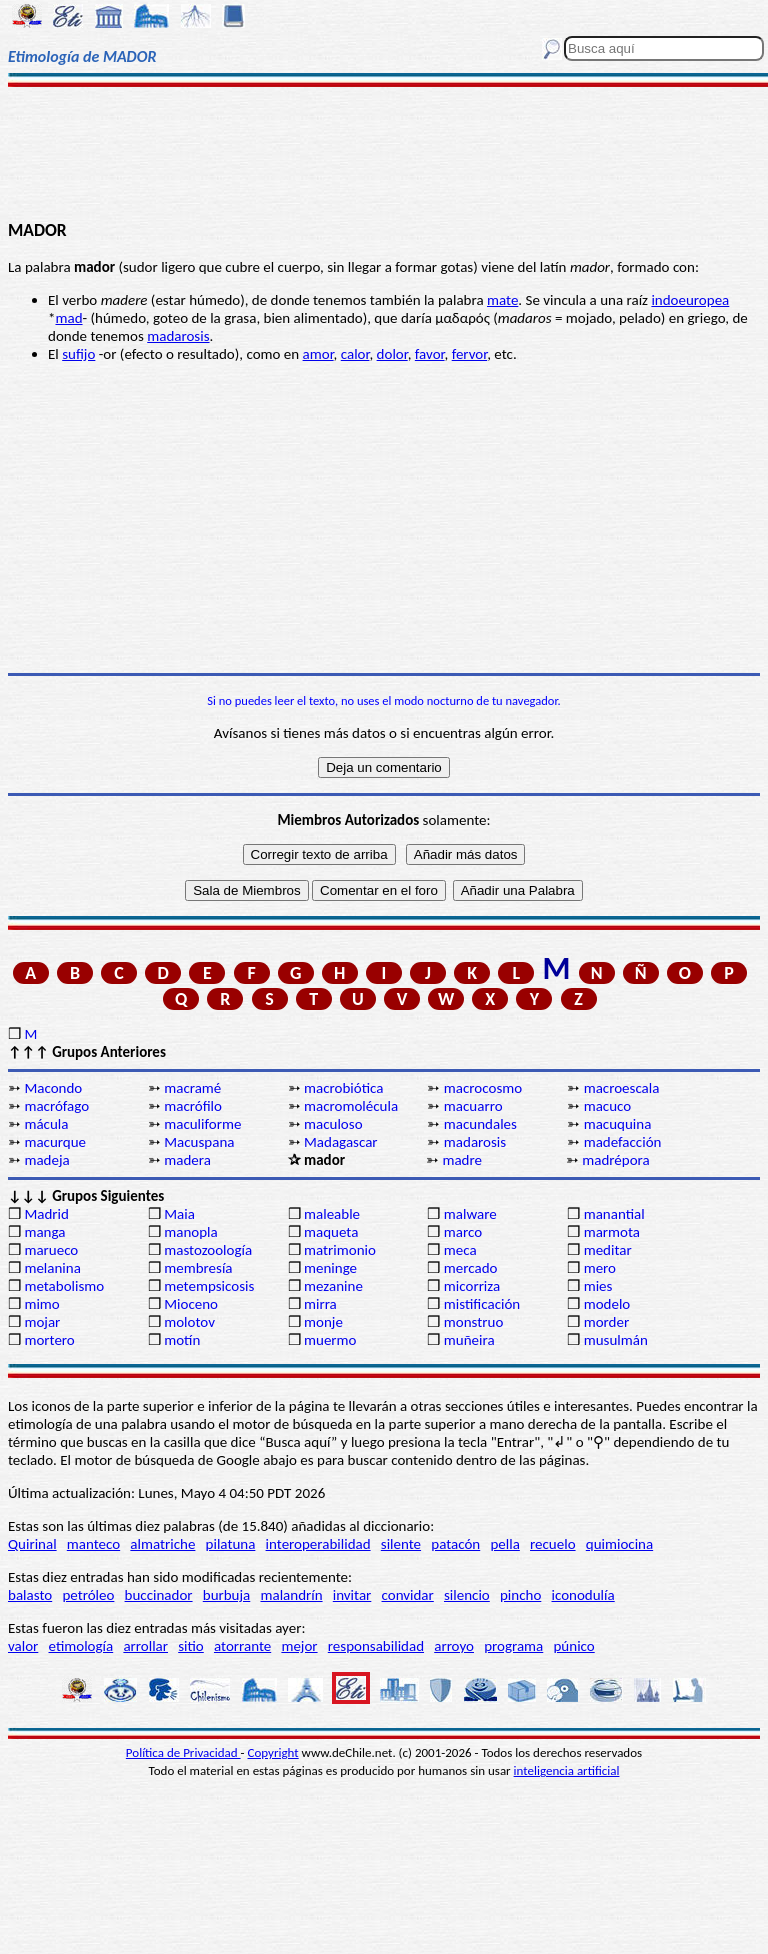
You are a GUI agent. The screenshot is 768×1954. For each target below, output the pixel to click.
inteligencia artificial (567, 1770)
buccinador (159, 1595)
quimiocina (619, 1544)
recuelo (553, 1544)
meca (460, 1250)
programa (513, 1646)
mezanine (333, 1286)
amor (318, 354)
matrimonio (340, 1250)
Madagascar (341, 1142)
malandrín (291, 1595)
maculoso (333, 1124)
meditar (608, 1250)
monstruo (474, 1322)
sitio (191, 1646)
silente (401, 1544)
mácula (46, 1124)
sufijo (78, 354)
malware (470, 1214)
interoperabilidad (318, 1544)
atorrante (242, 1646)
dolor (392, 354)
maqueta (331, 1232)
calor (355, 354)
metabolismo (64, 1286)
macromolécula (351, 1106)
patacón (455, 1544)
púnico (573, 1646)
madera (187, 1160)
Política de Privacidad (183, 1752)
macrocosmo (483, 1088)
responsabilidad (376, 1646)
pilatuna (231, 1544)
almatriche (162, 1544)
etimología (81, 1646)
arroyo (454, 1646)
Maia (179, 1214)
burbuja (227, 1595)
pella (504, 1544)
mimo (41, 1304)
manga (44, 1232)
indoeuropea (690, 300)
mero (600, 1268)
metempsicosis (209, 1286)
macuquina (618, 1124)
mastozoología (208, 1250)
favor (430, 354)
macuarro (473, 1106)
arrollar (145, 1646)
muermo (330, 1340)
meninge (330, 1268)
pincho (520, 1595)
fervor (470, 354)
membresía (198, 1268)
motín (182, 1340)
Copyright (273, 1752)
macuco (608, 1106)
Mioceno (191, 1304)
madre (462, 1160)
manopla (190, 1232)
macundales (480, 1124)
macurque (55, 1142)
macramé (192, 1088)
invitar (352, 1595)
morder (607, 1322)
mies (598, 1286)
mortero (49, 1340)
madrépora (615, 1160)
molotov (189, 1322)
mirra (320, 1304)
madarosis (178, 336)
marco (463, 1232)
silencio (467, 1595)
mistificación (482, 1304)
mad (68, 318)
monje (323, 1322)
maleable (332, 1214)
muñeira (469, 1340)
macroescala (622, 1088)
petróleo (88, 1595)
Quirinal (32, 1544)
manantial (614, 1214)
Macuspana (199, 1142)
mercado (471, 1268)
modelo (607, 1304)
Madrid (46, 1214)
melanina (52, 1268)
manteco (93, 1544)
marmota (612, 1232)
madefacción (623, 1142)
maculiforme (202, 1124)
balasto (30, 1595)
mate (502, 300)
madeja (46, 1160)
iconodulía (583, 1595)
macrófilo (193, 1106)
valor (23, 1646)
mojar (42, 1322)
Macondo (53, 1088)
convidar (408, 1595)
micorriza (472, 1286)
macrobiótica (343, 1088)
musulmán (616, 1340)
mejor (299, 1646)
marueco (51, 1250)
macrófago (56, 1106)
